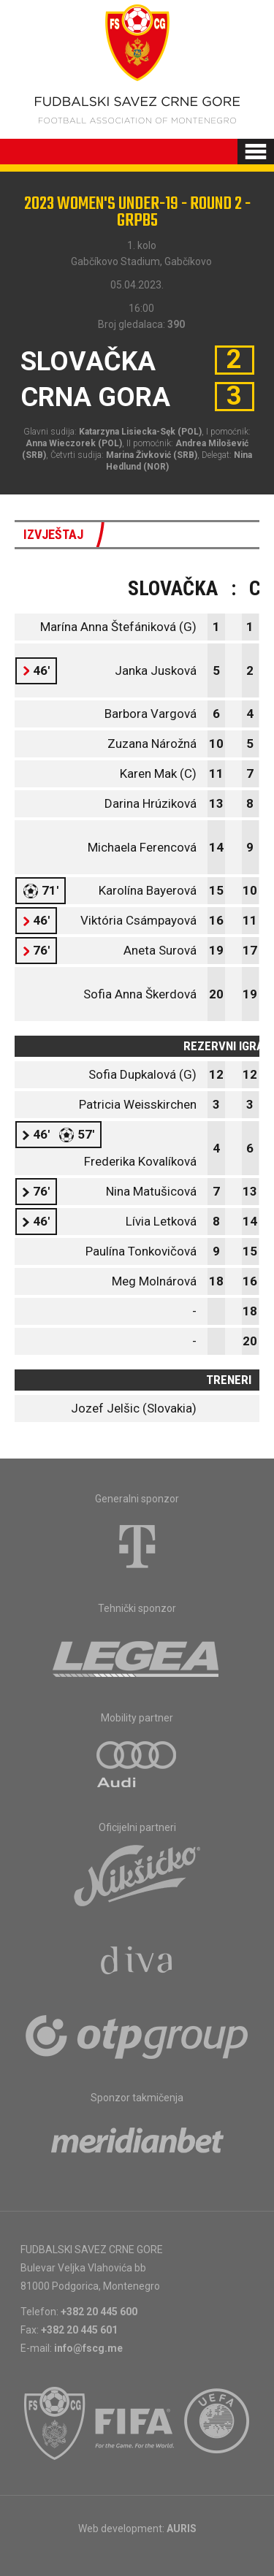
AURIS (182, 2528)
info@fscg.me (88, 2348)
